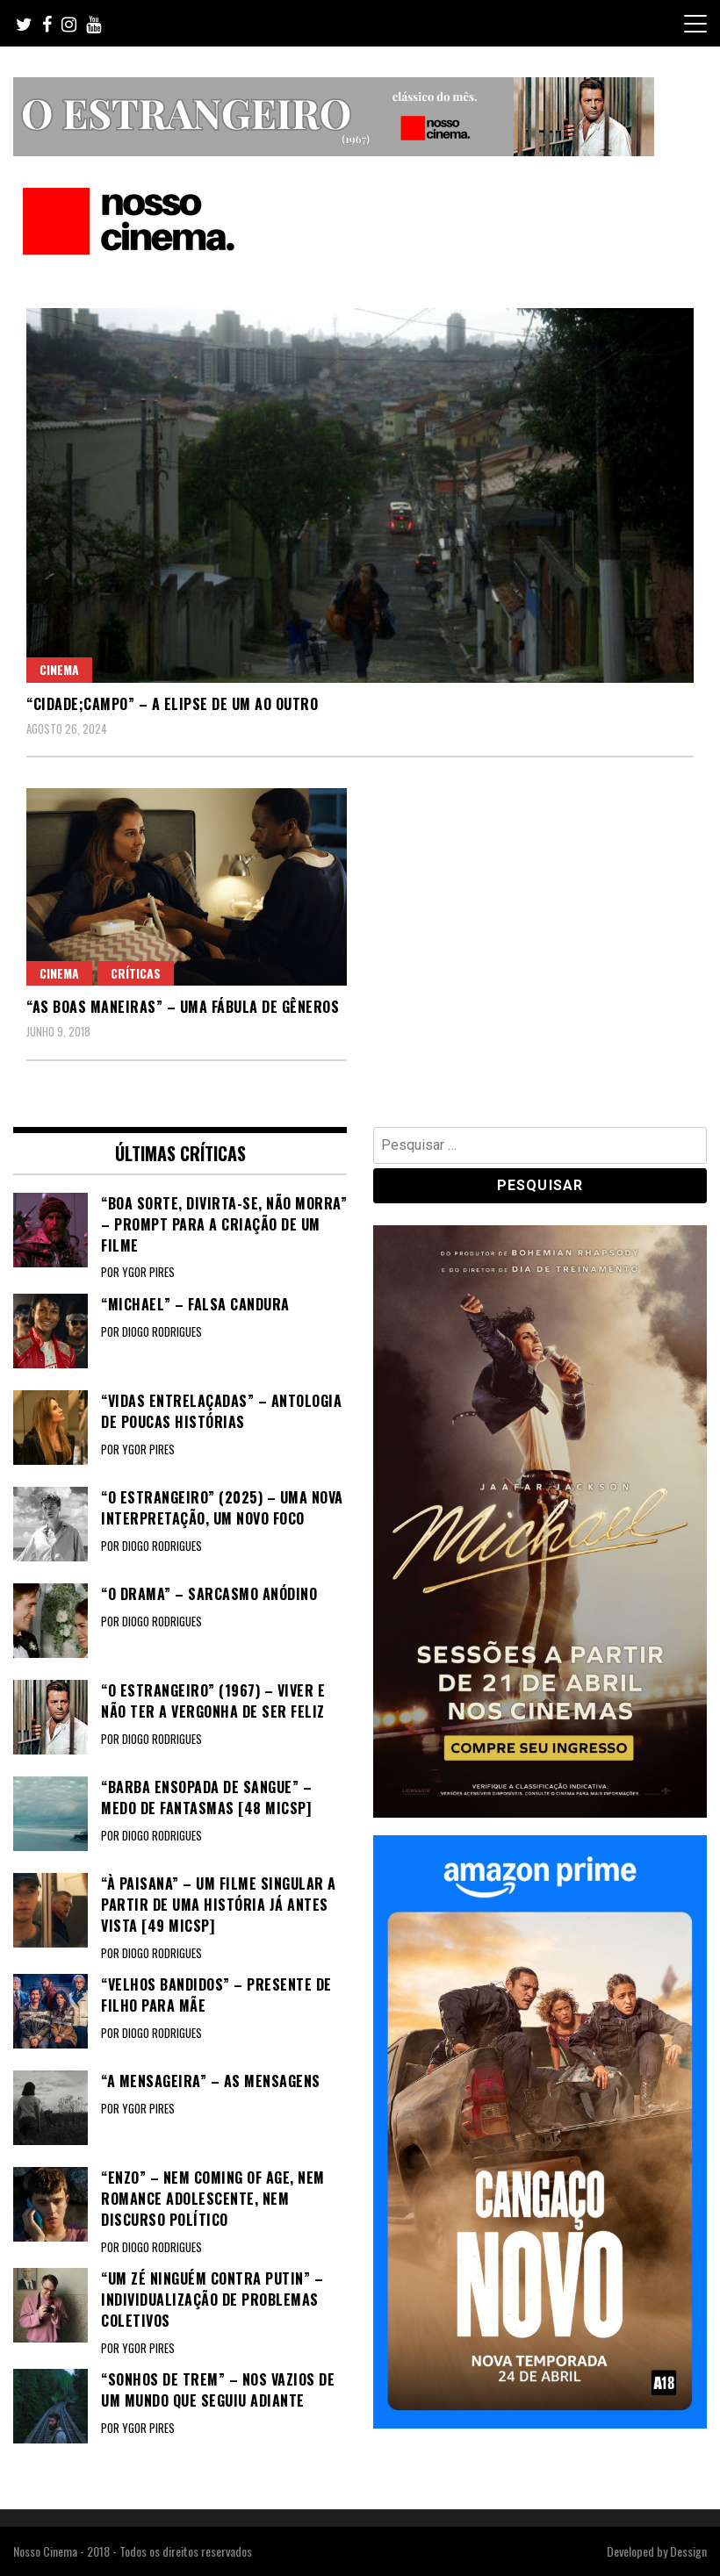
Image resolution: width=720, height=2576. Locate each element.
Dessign (688, 2551)
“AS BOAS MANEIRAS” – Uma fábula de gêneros (182, 1006)
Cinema (59, 669)
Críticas (136, 973)
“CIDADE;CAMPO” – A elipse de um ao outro (172, 703)
